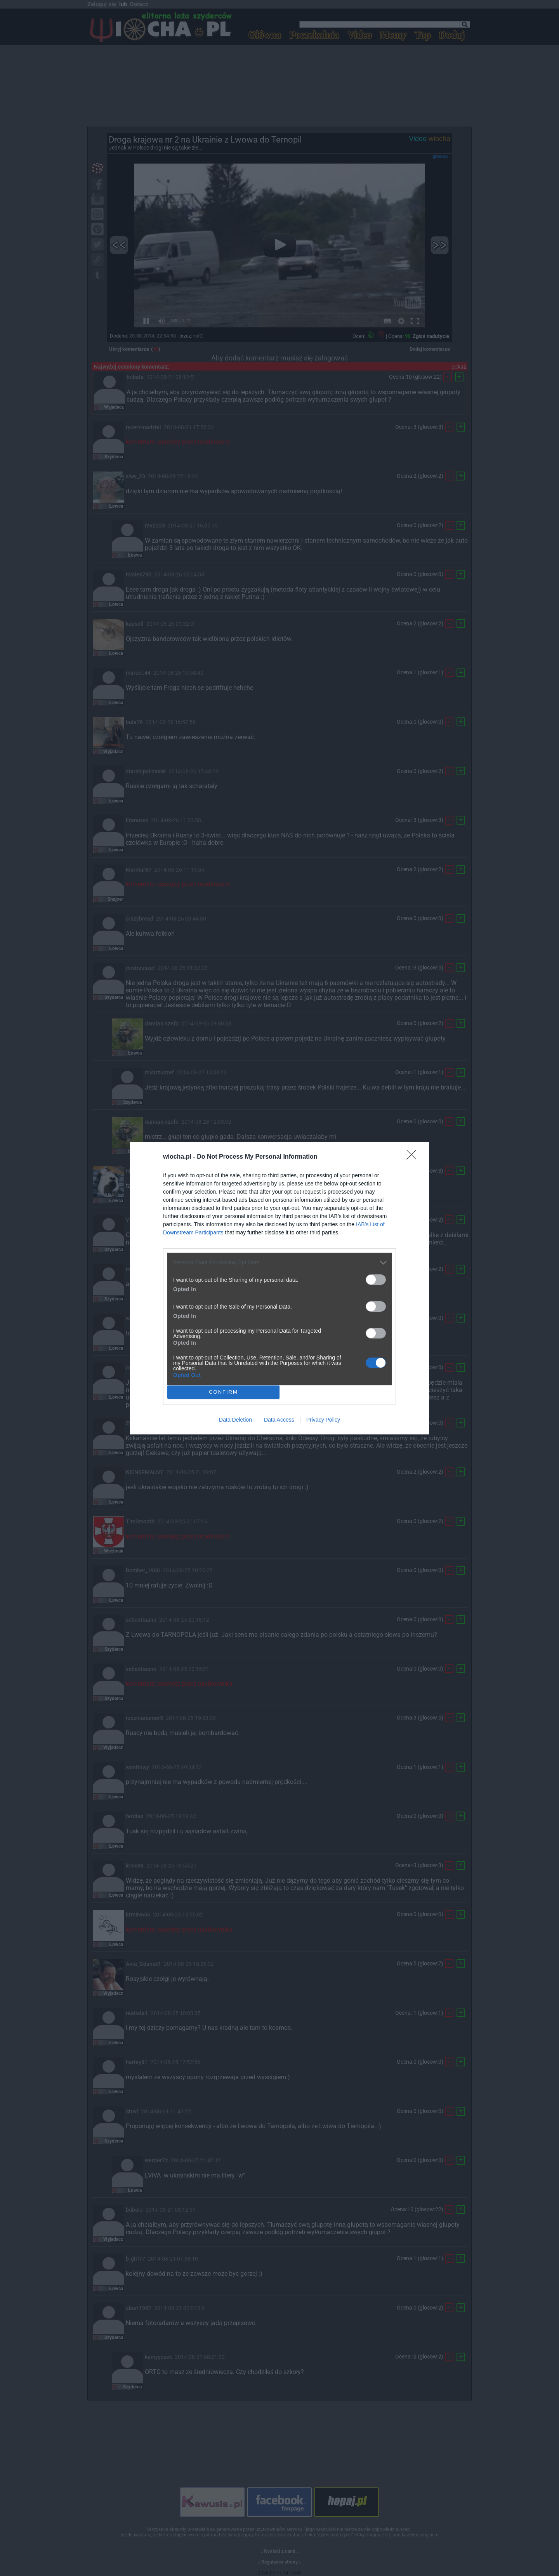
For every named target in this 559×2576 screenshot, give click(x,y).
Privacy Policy (323, 1420)
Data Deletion (235, 1420)
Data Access (279, 1420)
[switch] (376, 1279)
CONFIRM (223, 1392)
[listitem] (279, 1262)
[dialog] (279, 1288)
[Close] (413, 1157)
